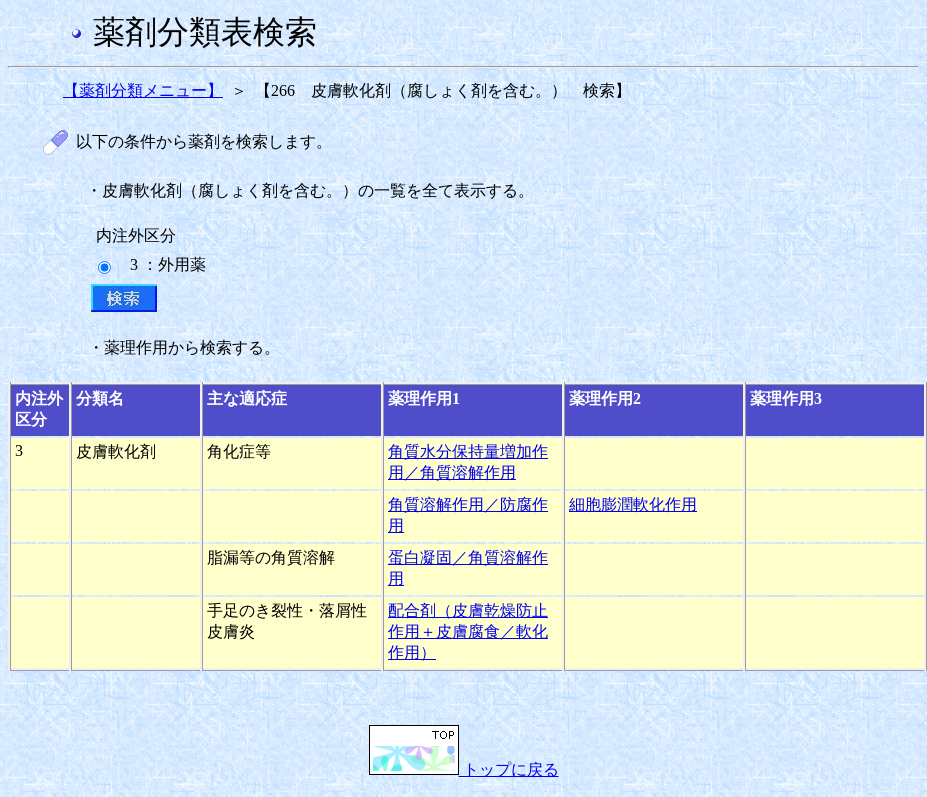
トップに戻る (464, 769)
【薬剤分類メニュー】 (143, 90)
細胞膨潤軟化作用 (633, 504)
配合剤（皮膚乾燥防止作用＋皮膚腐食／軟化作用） (468, 631)
